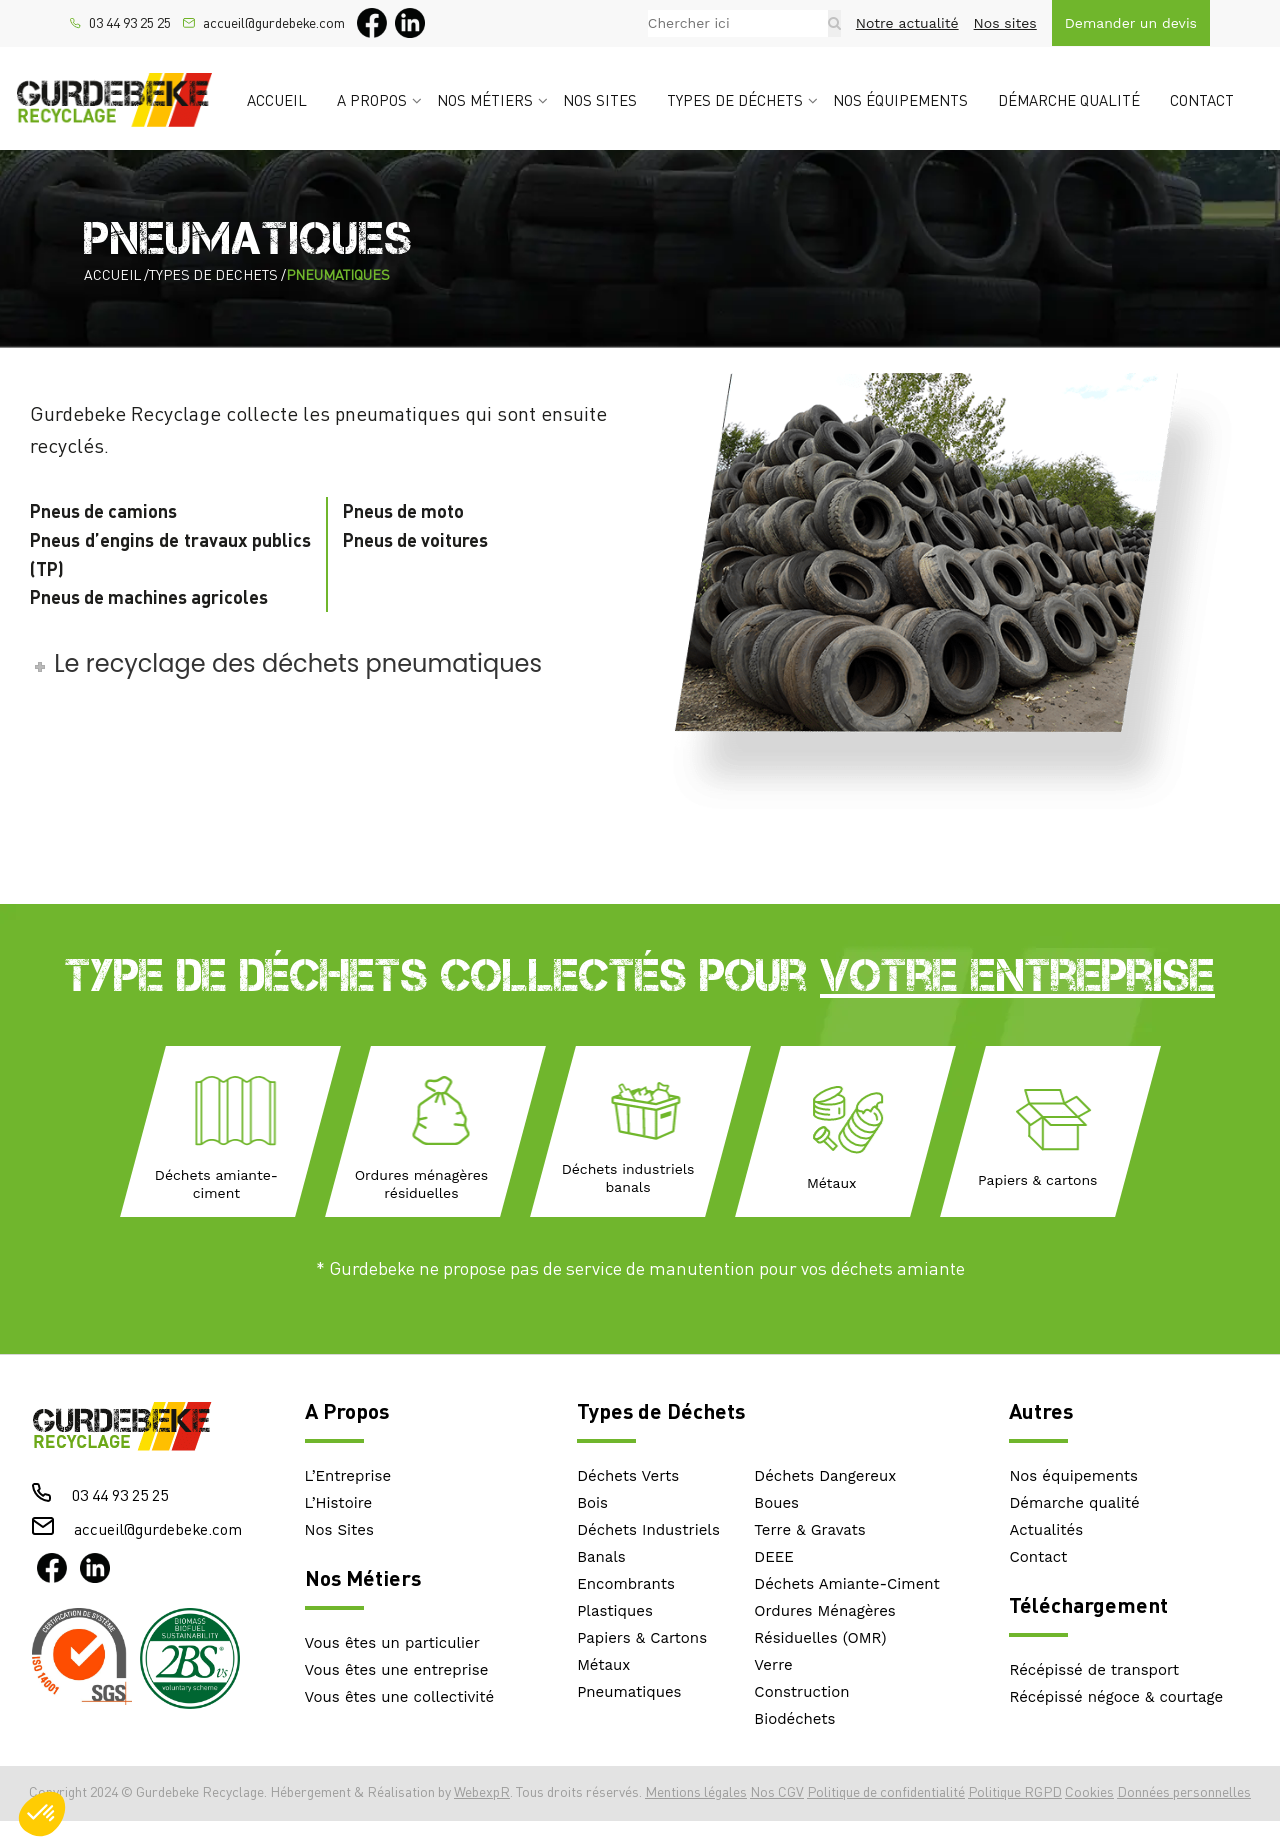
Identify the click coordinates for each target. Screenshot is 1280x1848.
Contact (1202, 100)
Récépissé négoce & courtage (1116, 1697)
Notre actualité (907, 23)
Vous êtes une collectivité (400, 1697)
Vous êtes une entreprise (397, 1670)
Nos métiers (485, 100)
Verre (773, 1665)
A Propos (347, 1410)
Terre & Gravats (809, 1530)
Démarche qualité (1069, 100)
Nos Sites (339, 1530)
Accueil (277, 100)
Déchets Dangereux (825, 1476)
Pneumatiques (629, 1692)
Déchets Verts (628, 1476)
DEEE (774, 1557)
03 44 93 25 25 (130, 23)
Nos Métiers (363, 1577)
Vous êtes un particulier (392, 1643)
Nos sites (1005, 23)
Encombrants (626, 1584)
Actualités (1046, 1530)
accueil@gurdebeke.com (274, 23)
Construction (801, 1692)
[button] (42, 1814)
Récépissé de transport (1094, 1670)
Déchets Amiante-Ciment (846, 1584)
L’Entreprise (348, 1476)
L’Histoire (339, 1503)
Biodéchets (794, 1719)
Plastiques (615, 1611)
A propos (372, 100)
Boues (776, 1503)
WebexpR (482, 1791)
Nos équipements (900, 100)
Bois (592, 1503)
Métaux (603, 1665)
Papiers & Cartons (642, 1638)
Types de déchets (735, 100)
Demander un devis (1131, 23)
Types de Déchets (661, 1410)
